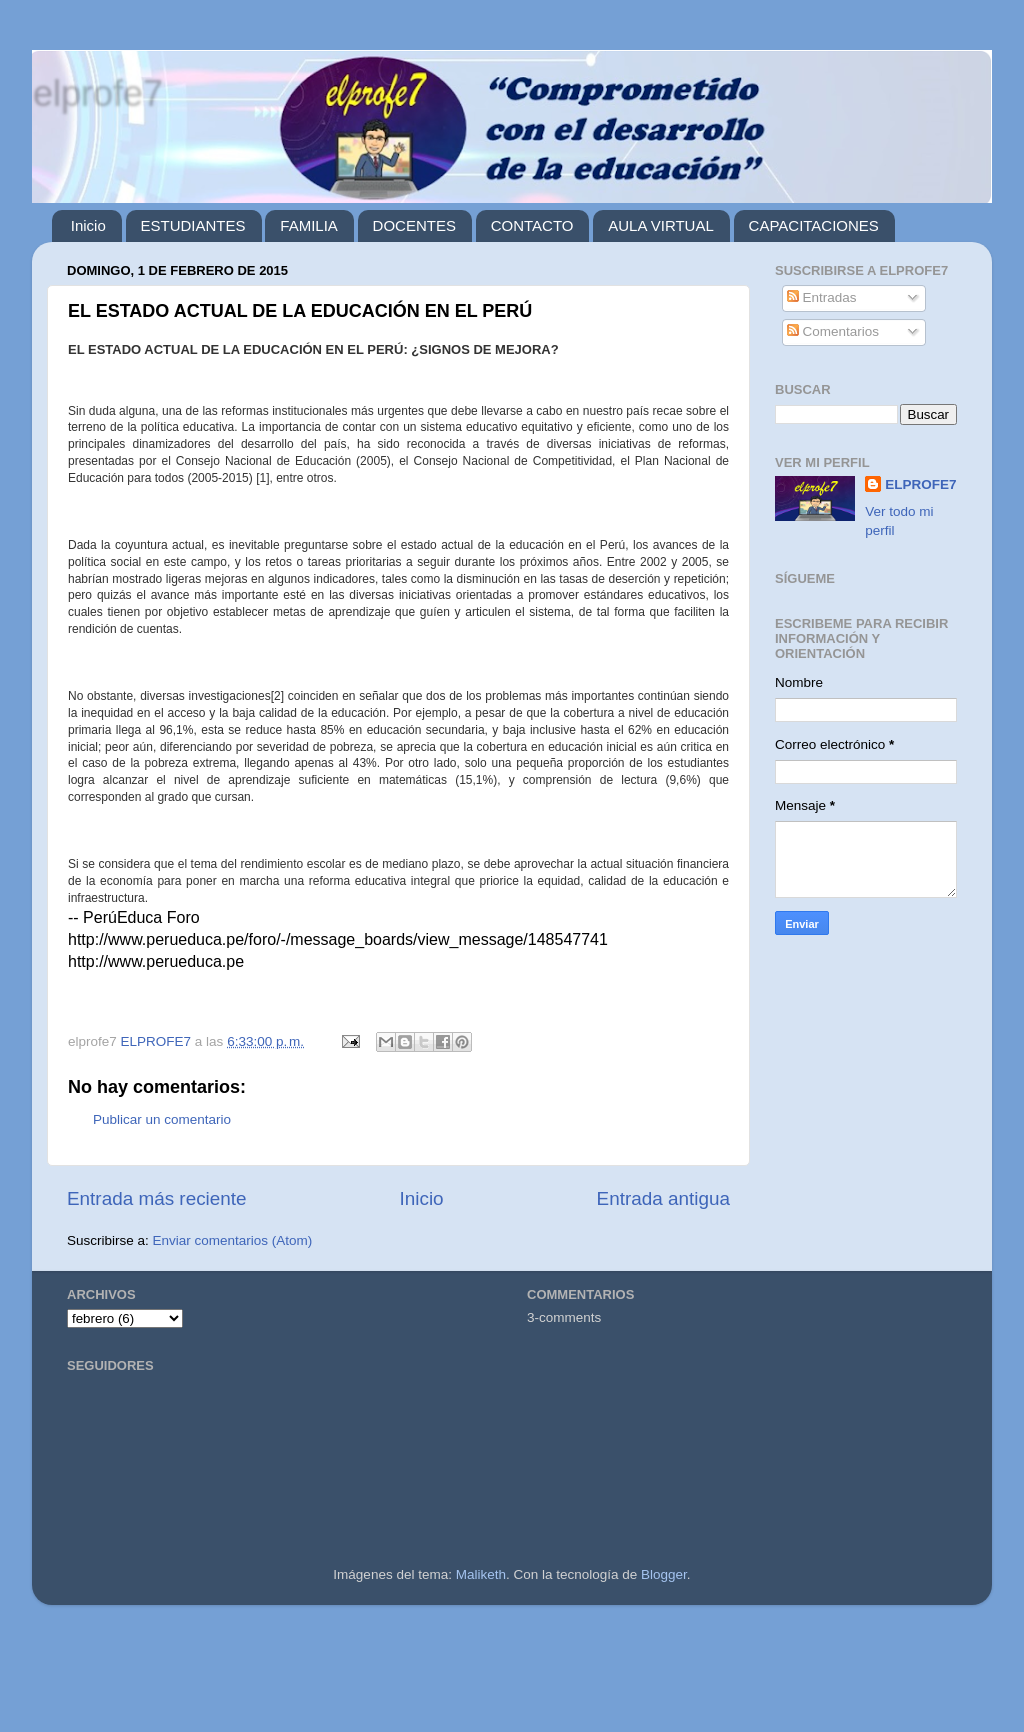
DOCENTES (414, 225)
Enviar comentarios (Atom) (233, 1240)
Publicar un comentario (162, 1119)
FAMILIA (309, 225)
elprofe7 (97, 92)
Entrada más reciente (157, 1198)
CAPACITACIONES (814, 225)
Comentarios (833, 331)
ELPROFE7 (920, 484)
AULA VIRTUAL (661, 225)
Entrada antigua (663, 1198)
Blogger (664, 1574)
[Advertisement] (512, 1676)
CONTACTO (532, 225)
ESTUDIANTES (193, 225)
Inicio (88, 225)
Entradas (822, 297)
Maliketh (481, 1574)
